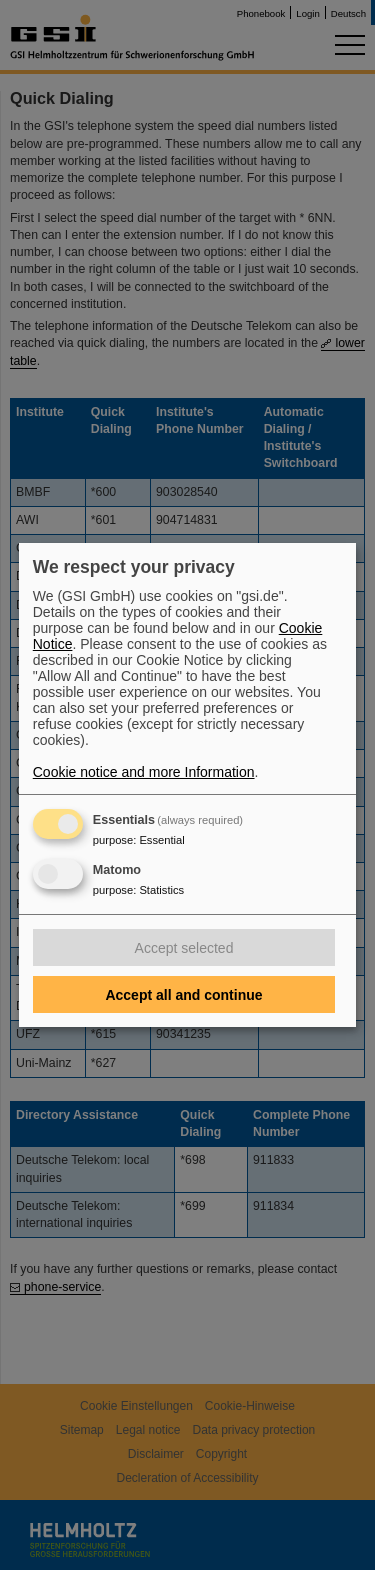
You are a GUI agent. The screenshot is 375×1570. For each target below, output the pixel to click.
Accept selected (184, 948)
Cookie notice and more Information (144, 772)
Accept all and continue (183, 995)
